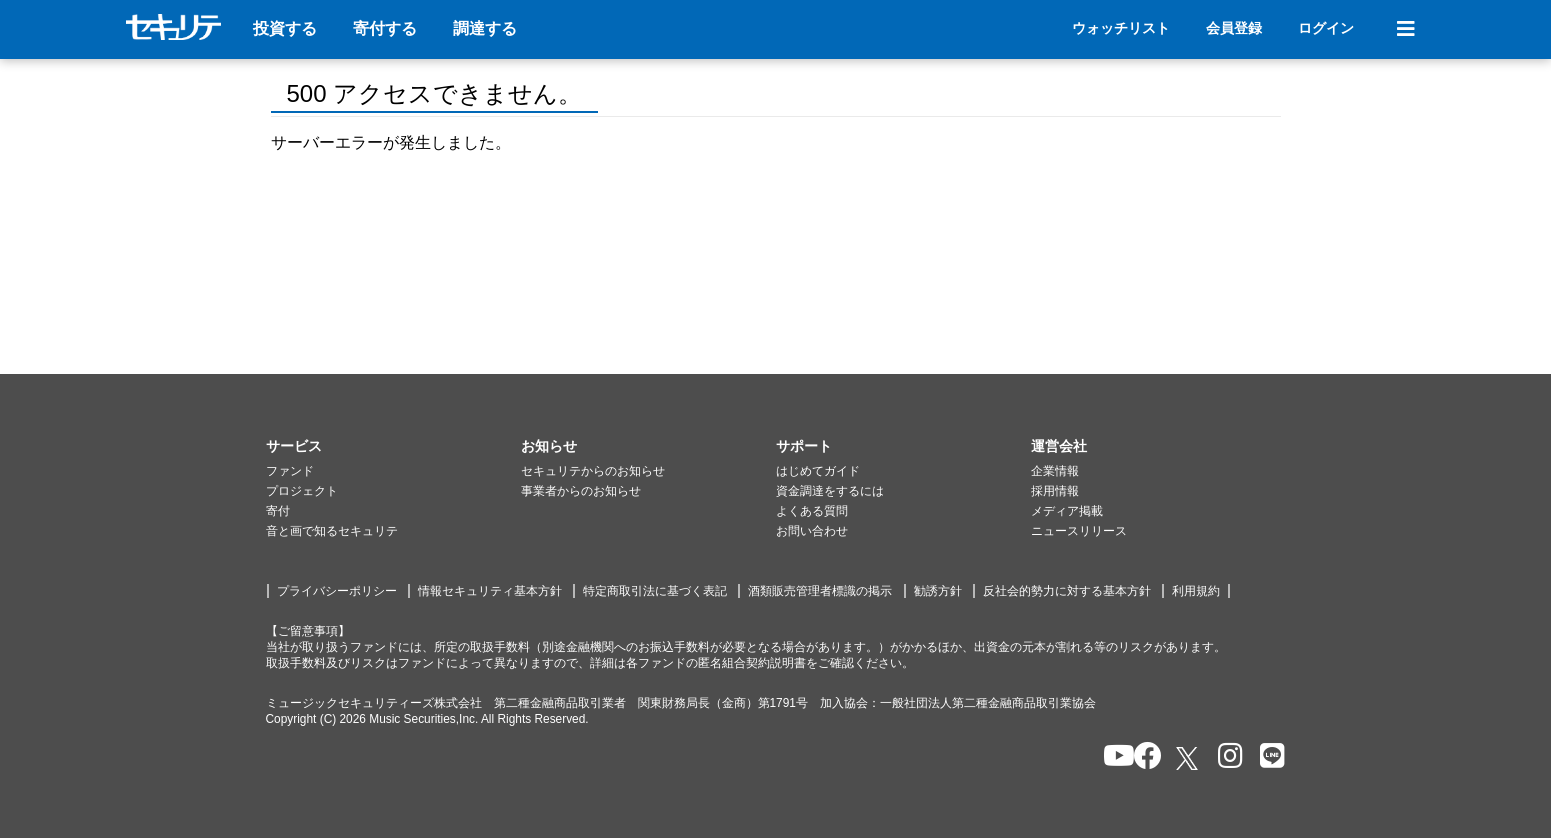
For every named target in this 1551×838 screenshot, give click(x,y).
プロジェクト (302, 491)
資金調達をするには (830, 491)
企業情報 (1055, 471)
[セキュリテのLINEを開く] (1267, 757)
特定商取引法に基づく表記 (655, 591)
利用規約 (1196, 591)
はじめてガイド (818, 471)
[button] (393, 447)
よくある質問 (812, 511)
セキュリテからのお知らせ (593, 471)
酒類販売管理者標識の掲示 (820, 591)
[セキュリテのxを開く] (1189, 758)
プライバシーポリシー (337, 591)
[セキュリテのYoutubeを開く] (1110, 757)
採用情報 (1055, 491)
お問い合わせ (812, 531)
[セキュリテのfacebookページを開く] (1141, 757)
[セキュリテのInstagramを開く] (1225, 757)
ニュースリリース (1079, 531)
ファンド (290, 471)
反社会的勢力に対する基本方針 (1067, 591)
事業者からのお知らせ (581, 491)
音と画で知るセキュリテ (332, 531)
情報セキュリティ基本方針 (490, 591)
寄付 (278, 511)
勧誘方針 (938, 591)
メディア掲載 (1067, 511)
